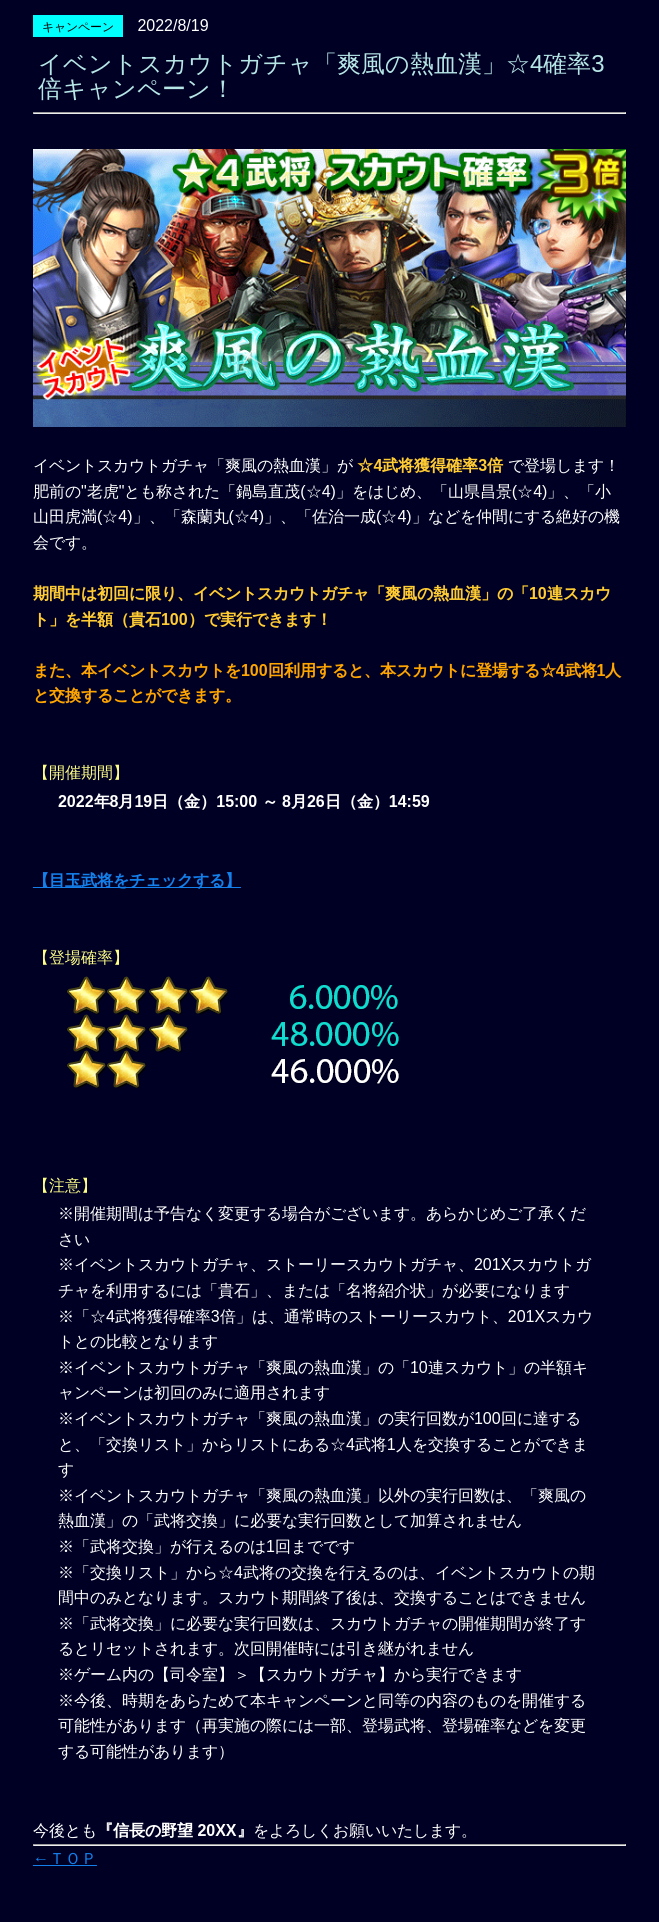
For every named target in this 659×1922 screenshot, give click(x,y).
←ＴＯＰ (65, 1858)
